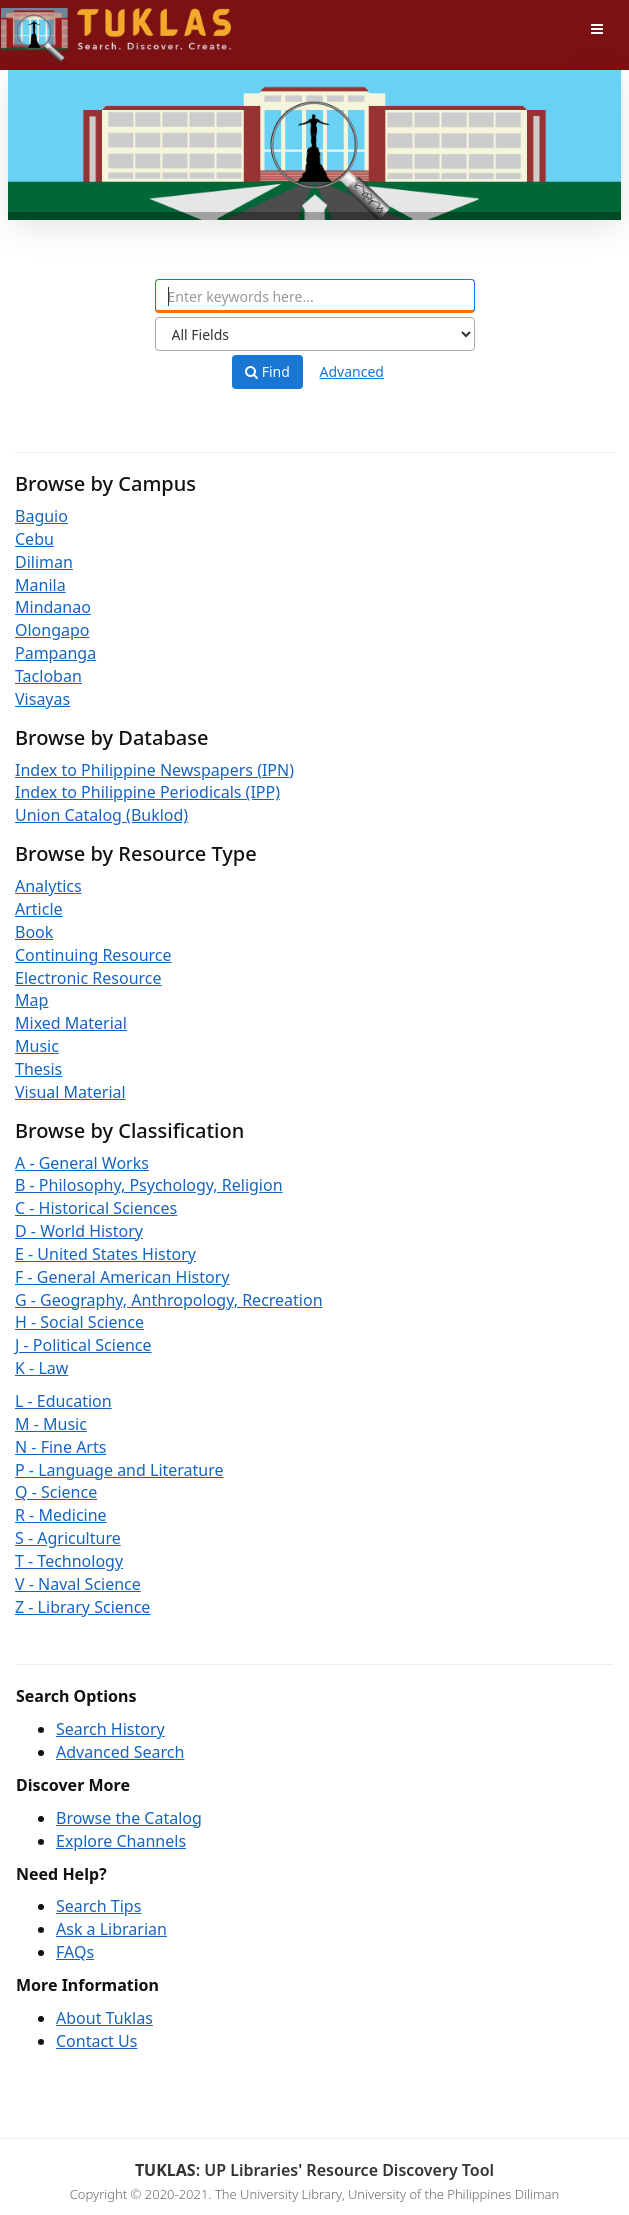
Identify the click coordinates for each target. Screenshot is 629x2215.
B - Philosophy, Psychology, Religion (149, 1185)
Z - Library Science (82, 1607)
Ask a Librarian (111, 1929)
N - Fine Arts (60, 1447)
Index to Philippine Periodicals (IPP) (147, 792)
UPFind (50, 25)
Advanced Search (120, 1752)
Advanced (352, 371)
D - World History (79, 1231)
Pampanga (55, 653)
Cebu (34, 539)
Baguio (41, 516)
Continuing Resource (93, 955)
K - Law (41, 1368)
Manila (40, 585)
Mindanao (53, 607)
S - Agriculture (68, 1538)
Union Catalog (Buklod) (101, 815)
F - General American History (122, 1277)
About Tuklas (104, 2018)
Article (39, 909)
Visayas (42, 699)
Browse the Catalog (129, 1818)
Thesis (38, 1069)
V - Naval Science (78, 1584)
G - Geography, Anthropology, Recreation (169, 1300)
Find (267, 372)
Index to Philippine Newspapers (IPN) (154, 770)
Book (34, 932)
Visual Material (70, 1092)
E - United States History (105, 1254)
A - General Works (82, 1163)
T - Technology (69, 1561)
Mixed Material (71, 1023)
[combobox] (315, 296)
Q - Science (56, 1492)
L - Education (63, 1401)
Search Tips (98, 1906)
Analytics (48, 886)
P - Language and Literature (119, 1470)
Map (31, 1000)
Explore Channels (121, 1841)
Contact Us (96, 2041)
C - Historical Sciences (96, 1208)
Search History (110, 1729)
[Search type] (315, 334)
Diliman (44, 562)
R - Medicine (61, 1515)
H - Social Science (79, 1322)
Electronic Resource (88, 978)
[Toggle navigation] (597, 29)
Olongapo (52, 630)
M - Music (51, 1424)
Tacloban (48, 676)
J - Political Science (83, 1345)
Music (37, 1046)
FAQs (75, 1952)
